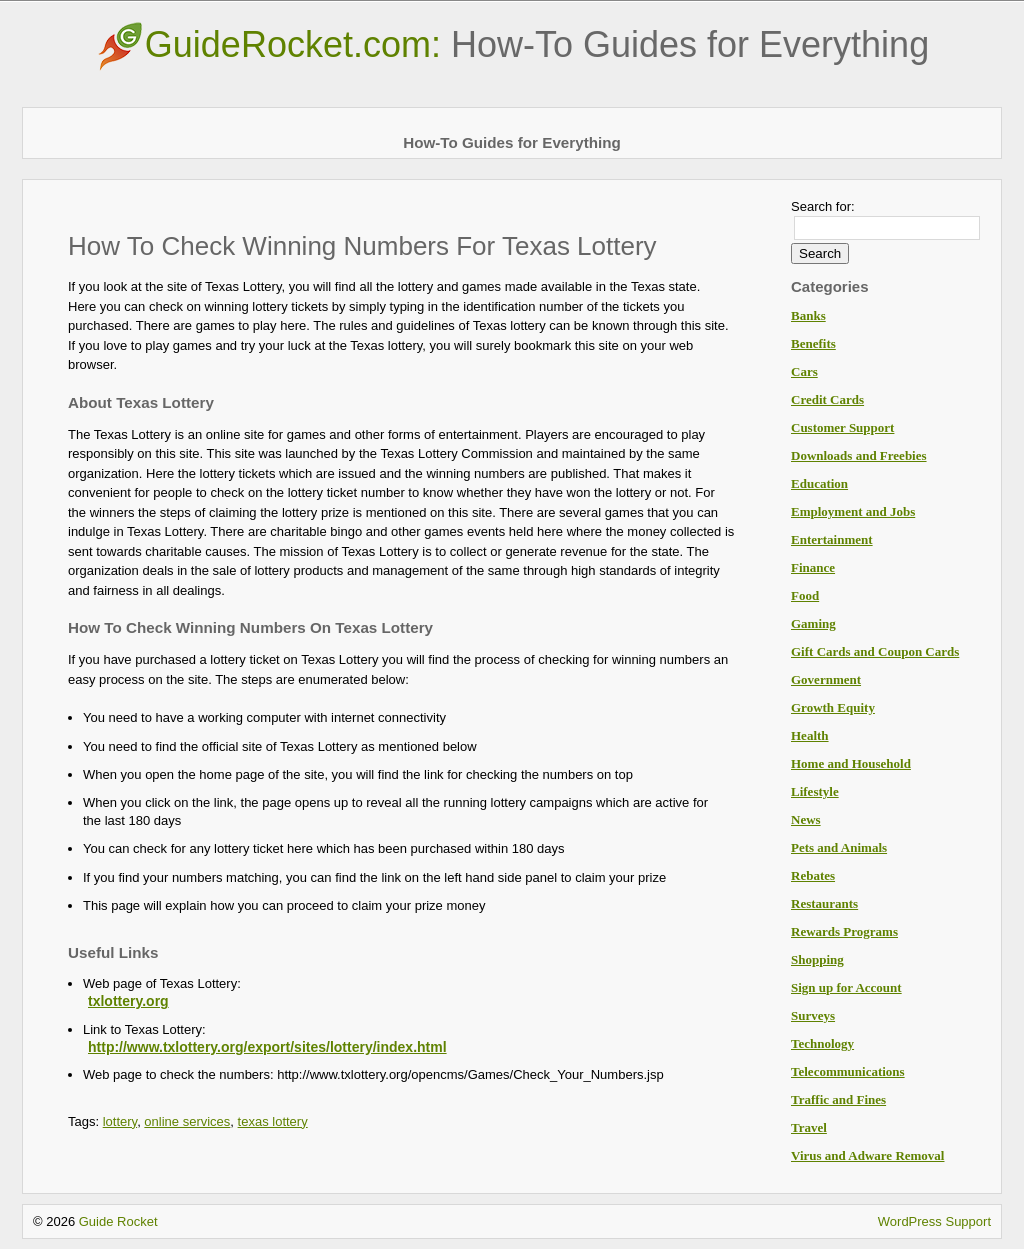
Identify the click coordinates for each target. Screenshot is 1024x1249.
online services (187, 1121)
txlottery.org (128, 1001)
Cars (804, 371)
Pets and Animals (839, 847)
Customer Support (842, 427)
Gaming (813, 623)
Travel (809, 1127)
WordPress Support (934, 1221)
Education (819, 483)
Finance (813, 567)
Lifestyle (815, 791)
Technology (822, 1043)
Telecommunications (848, 1071)
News (806, 819)
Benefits (813, 343)
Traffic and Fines (838, 1099)
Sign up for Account (846, 987)
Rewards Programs (844, 931)
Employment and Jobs (853, 511)
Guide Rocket (118, 1221)
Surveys (813, 1015)
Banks (808, 315)
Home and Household (851, 763)
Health (810, 735)
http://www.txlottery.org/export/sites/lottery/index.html (267, 1047)
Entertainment (832, 539)
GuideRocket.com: (512, 44)
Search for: (823, 206)
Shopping (817, 959)
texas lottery (273, 1121)
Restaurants (824, 903)
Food (805, 595)
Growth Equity (833, 707)
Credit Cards (827, 399)
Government (826, 679)
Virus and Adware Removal (867, 1155)
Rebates (813, 875)
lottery (120, 1121)
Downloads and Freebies (859, 455)
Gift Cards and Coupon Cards (875, 651)
